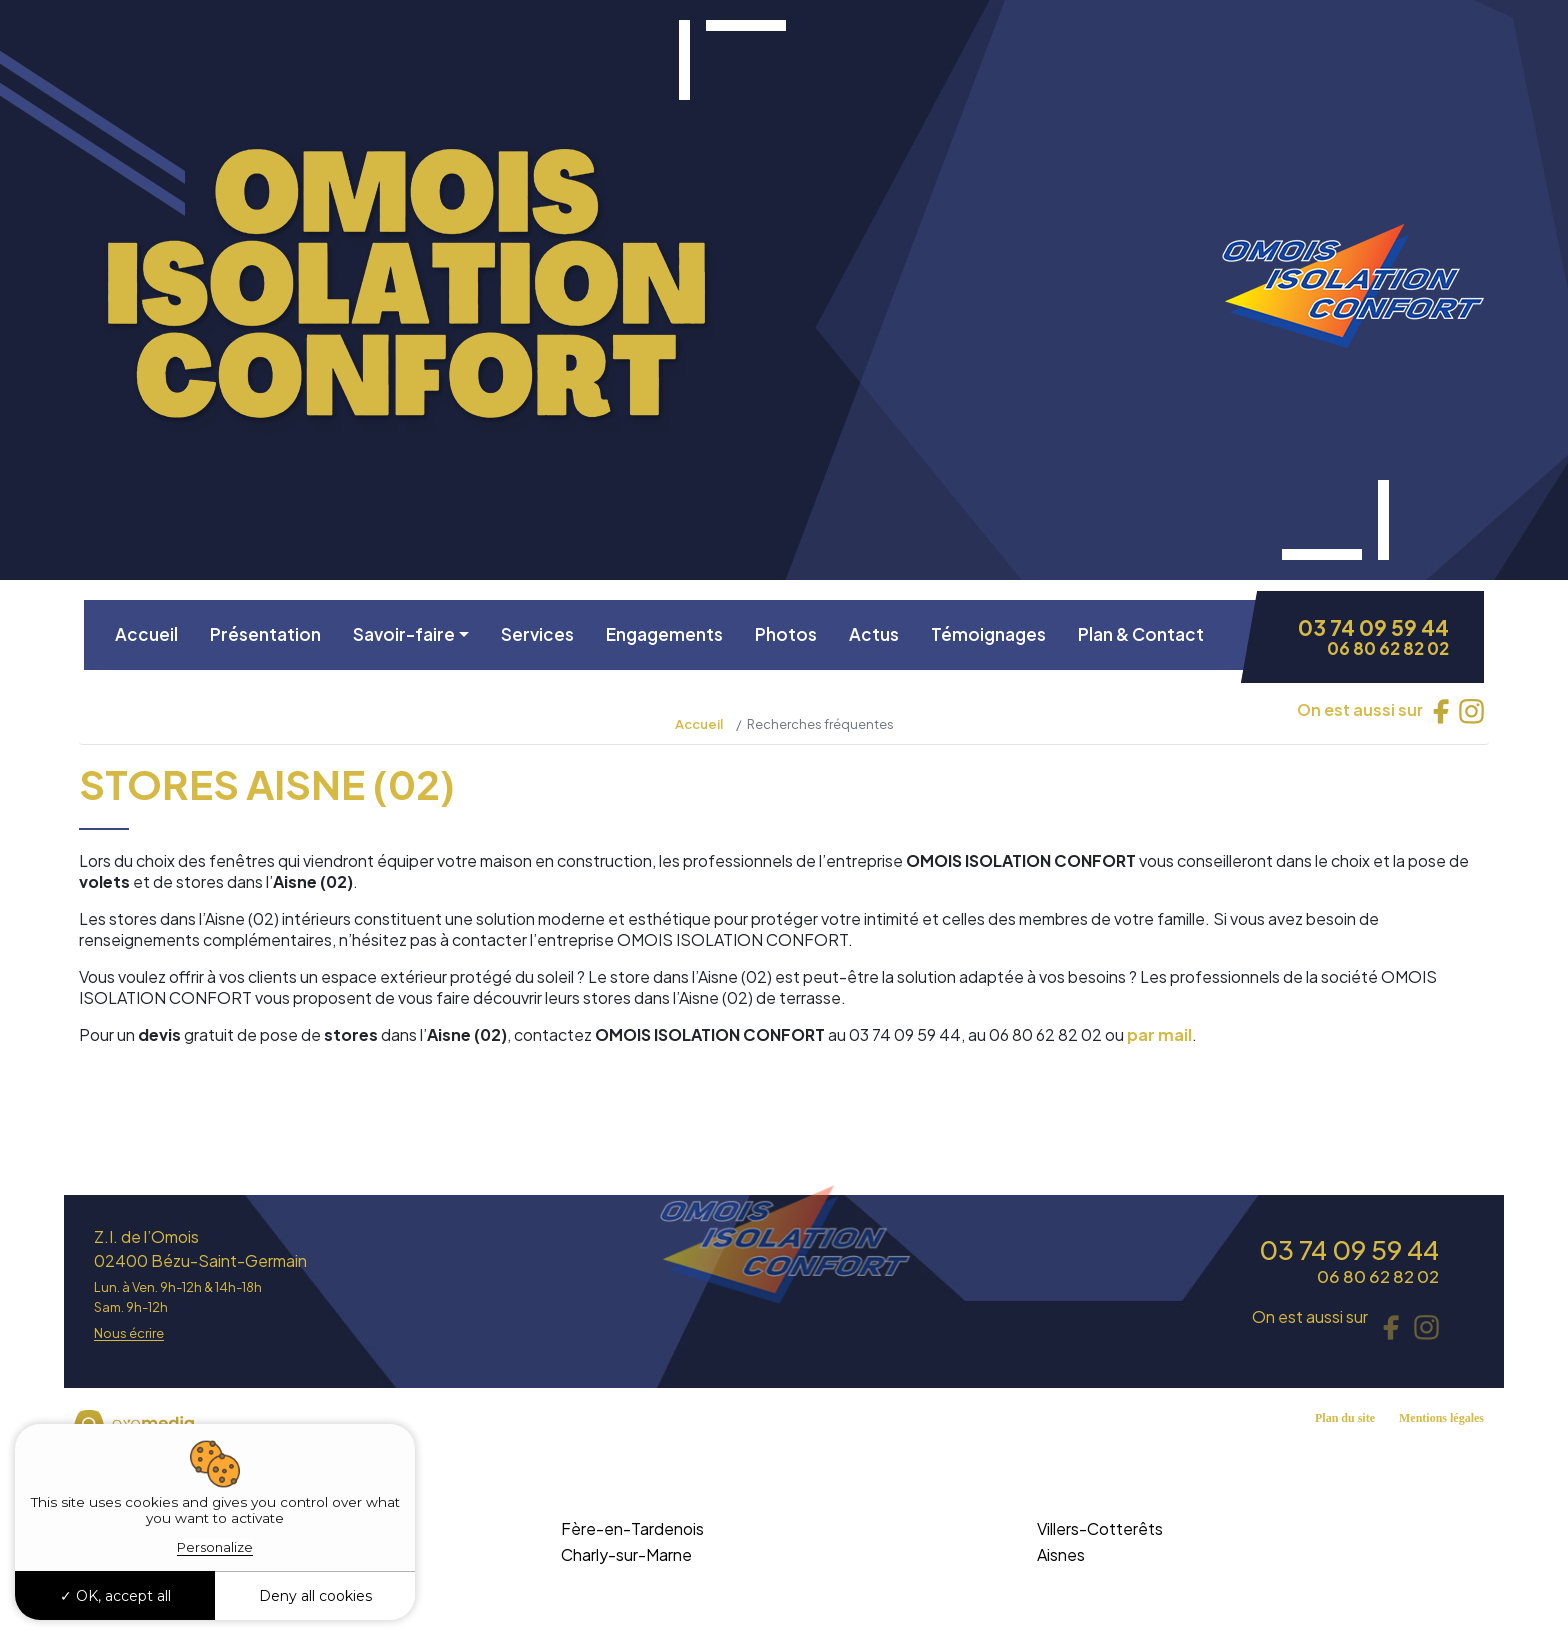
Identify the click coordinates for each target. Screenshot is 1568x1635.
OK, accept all (115, 1596)
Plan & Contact (1141, 634)
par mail (1159, 1034)
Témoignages (988, 634)
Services (537, 634)
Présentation (265, 634)
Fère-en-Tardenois (632, 1528)
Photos (786, 634)
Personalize (215, 1547)
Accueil (146, 634)
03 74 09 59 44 (1373, 627)
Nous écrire (129, 1334)
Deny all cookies (315, 1596)
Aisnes (1061, 1554)
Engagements (664, 634)
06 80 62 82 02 (1388, 648)
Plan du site (1345, 1418)
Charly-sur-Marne (626, 1554)
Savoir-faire (404, 634)
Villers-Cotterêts (1100, 1528)
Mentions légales (1441, 1418)
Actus (874, 634)
